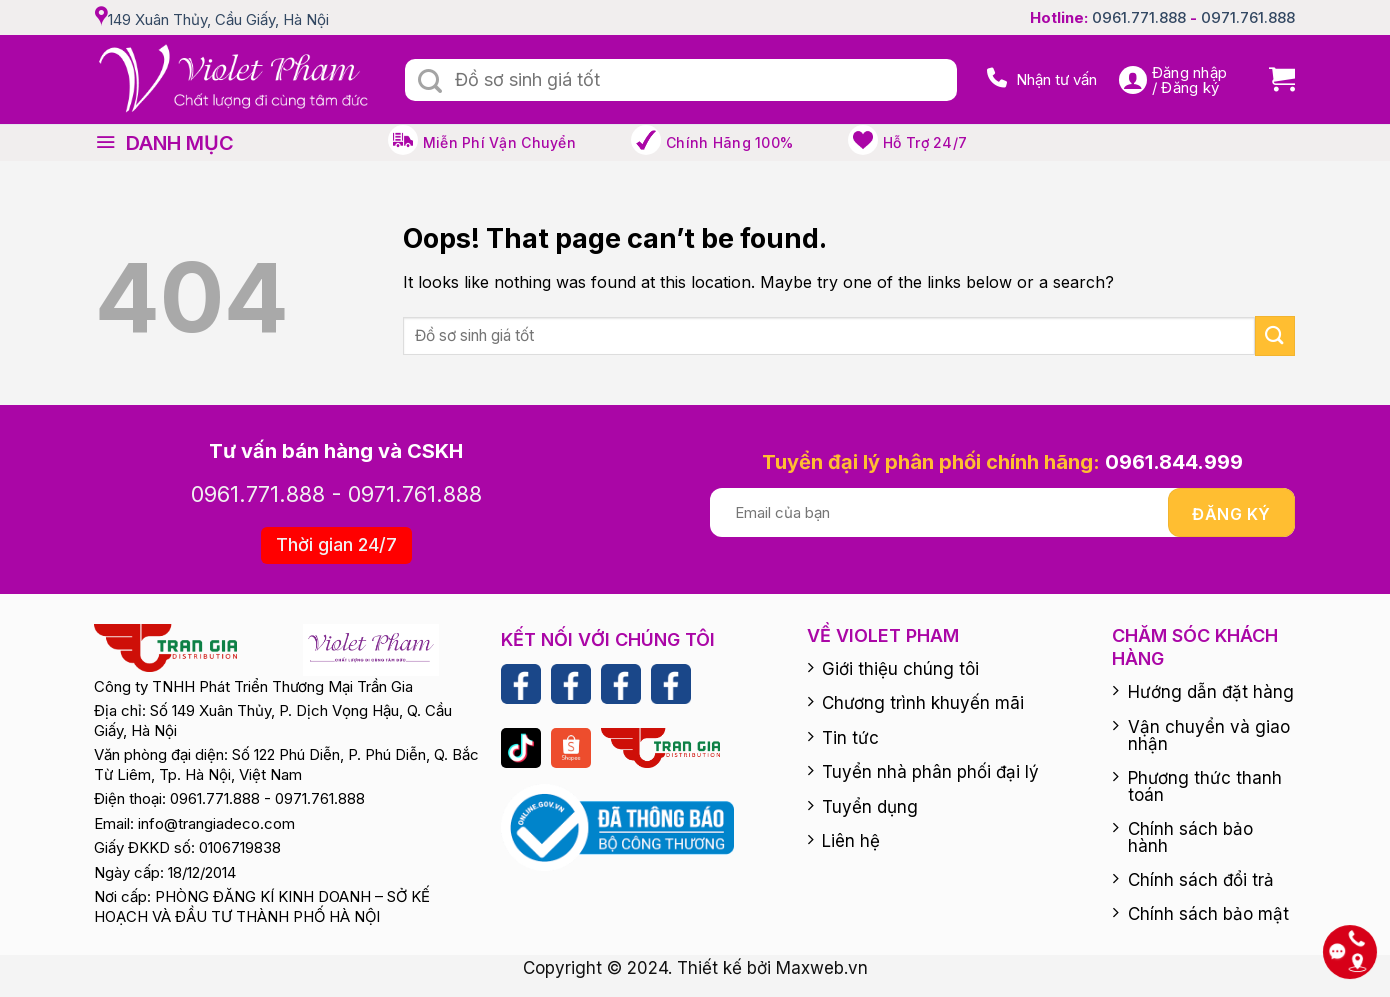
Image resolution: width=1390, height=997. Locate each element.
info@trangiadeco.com (216, 823)
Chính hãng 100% (729, 142)
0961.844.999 (1174, 462)
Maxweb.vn (822, 968)
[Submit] (430, 82)
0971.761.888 (1248, 17)
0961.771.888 (1139, 17)
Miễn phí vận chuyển (499, 142)
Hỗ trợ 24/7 (925, 142)
